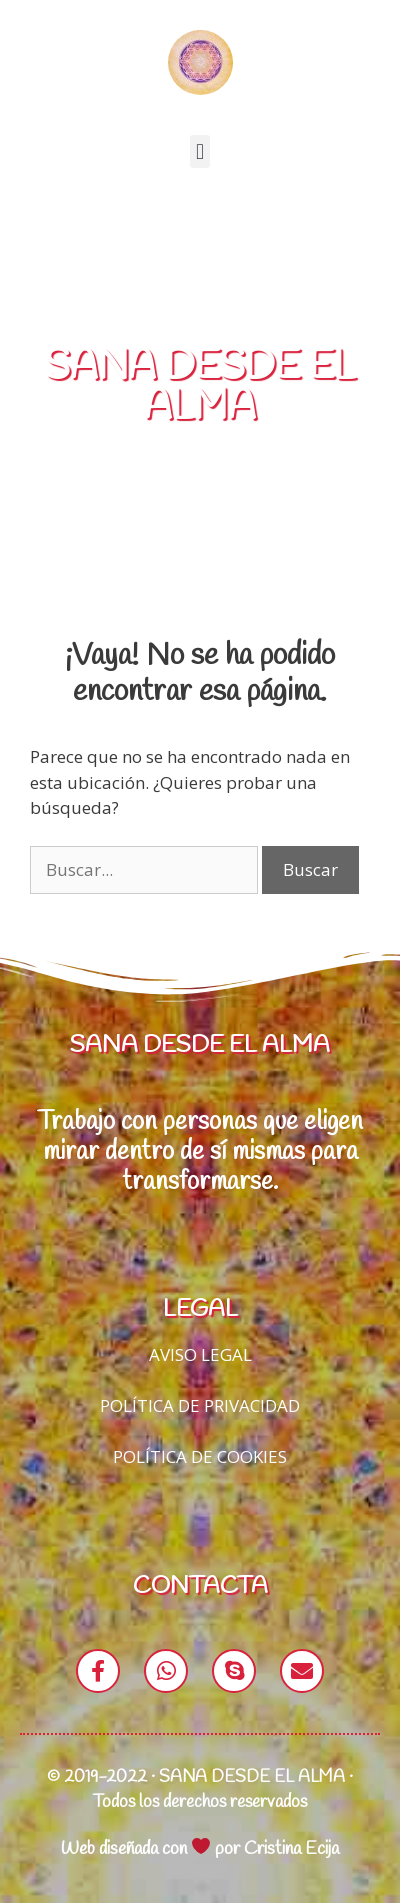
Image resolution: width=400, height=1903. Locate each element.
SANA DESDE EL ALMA (200, 387)
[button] (199, 151)
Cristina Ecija (291, 1849)
